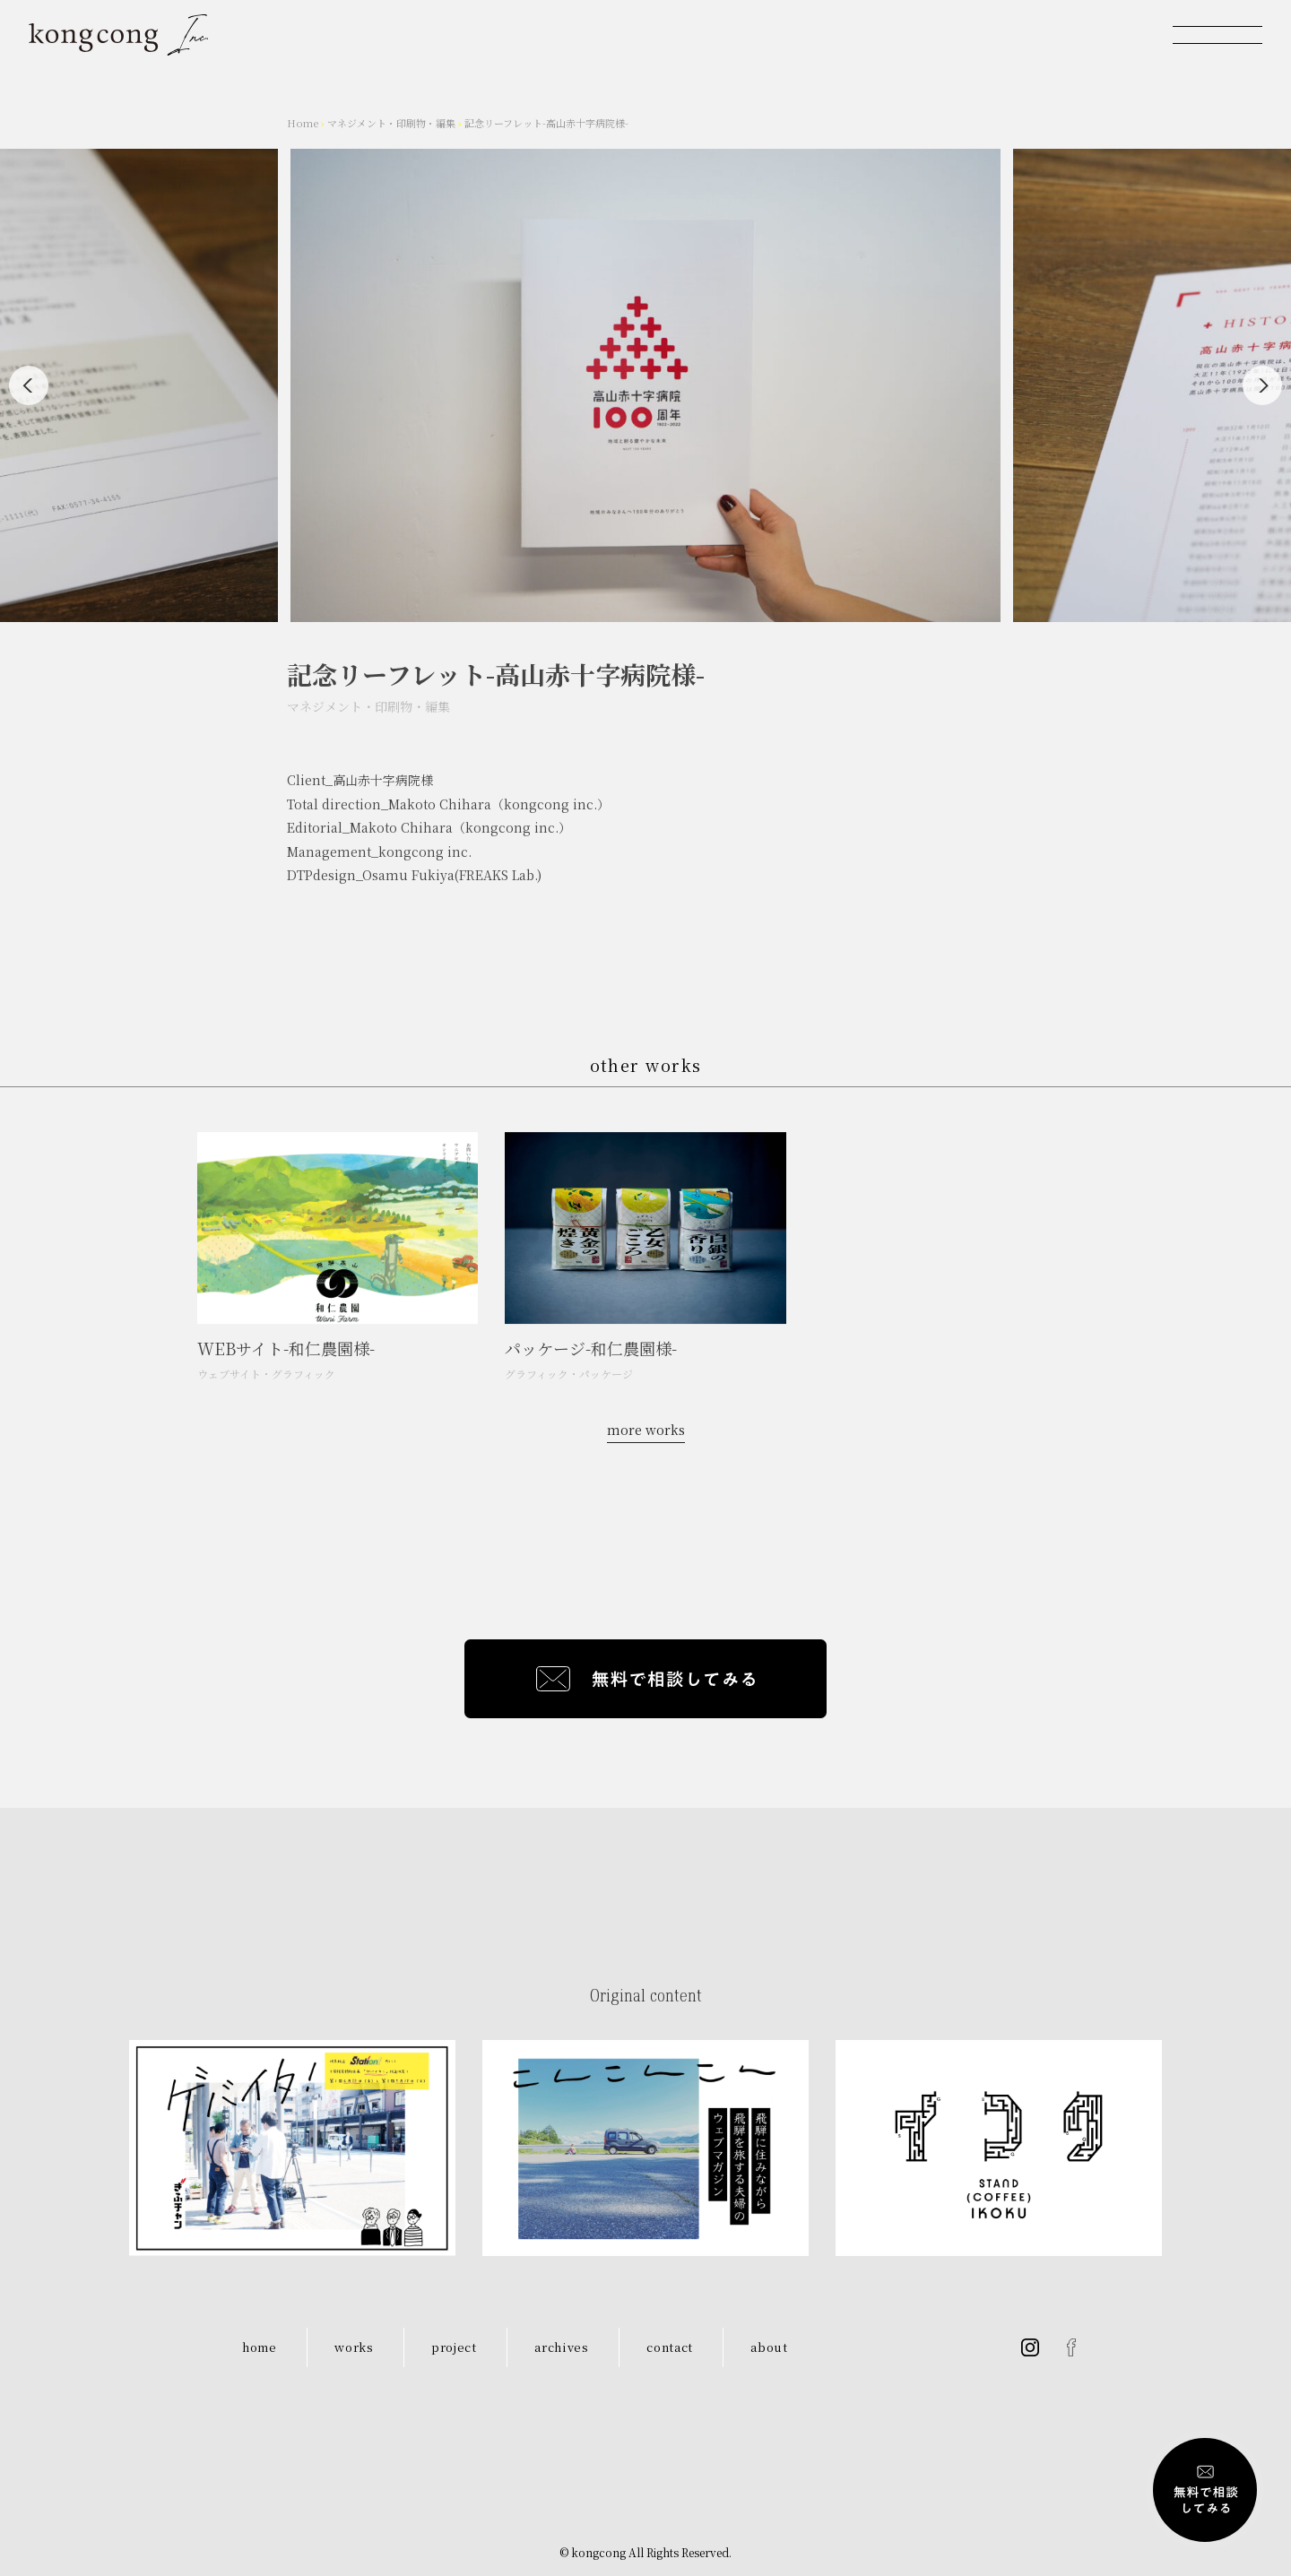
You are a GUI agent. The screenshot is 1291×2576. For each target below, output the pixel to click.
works (353, 2347)
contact (669, 2347)
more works (646, 1430)
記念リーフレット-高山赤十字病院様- (546, 123)
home (259, 2347)
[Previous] (28, 385)
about (768, 2347)
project (454, 2347)
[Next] (1262, 385)
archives (561, 2347)
